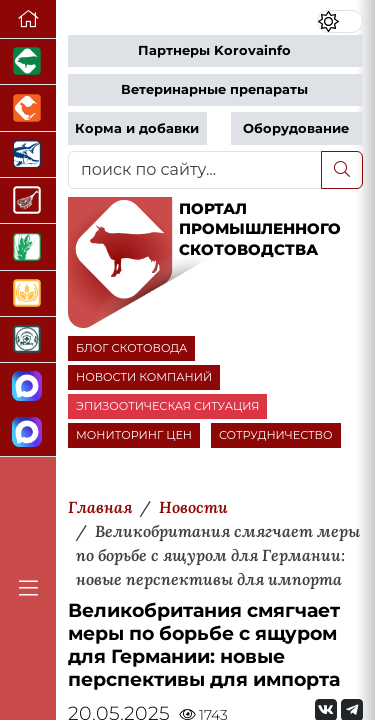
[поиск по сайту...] (195, 170)
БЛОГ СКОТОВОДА (131, 348)
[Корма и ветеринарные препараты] (28, 340)
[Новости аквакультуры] (28, 155)
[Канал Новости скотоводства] (28, 386)
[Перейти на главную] (28, 19)
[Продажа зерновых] (28, 294)
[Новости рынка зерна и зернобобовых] (28, 247)
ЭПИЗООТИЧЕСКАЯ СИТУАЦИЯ (167, 406)
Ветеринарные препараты (214, 89)
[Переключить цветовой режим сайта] (340, 21)
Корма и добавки (137, 128)
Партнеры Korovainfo (214, 50)
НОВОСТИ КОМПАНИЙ (144, 377)
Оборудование (296, 128)
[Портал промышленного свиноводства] (28, 62)
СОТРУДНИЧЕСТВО (276, 435)
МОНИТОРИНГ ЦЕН (134, 435)
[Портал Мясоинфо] (28, 201)
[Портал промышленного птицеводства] (28, 108)
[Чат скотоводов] (28, 433)
